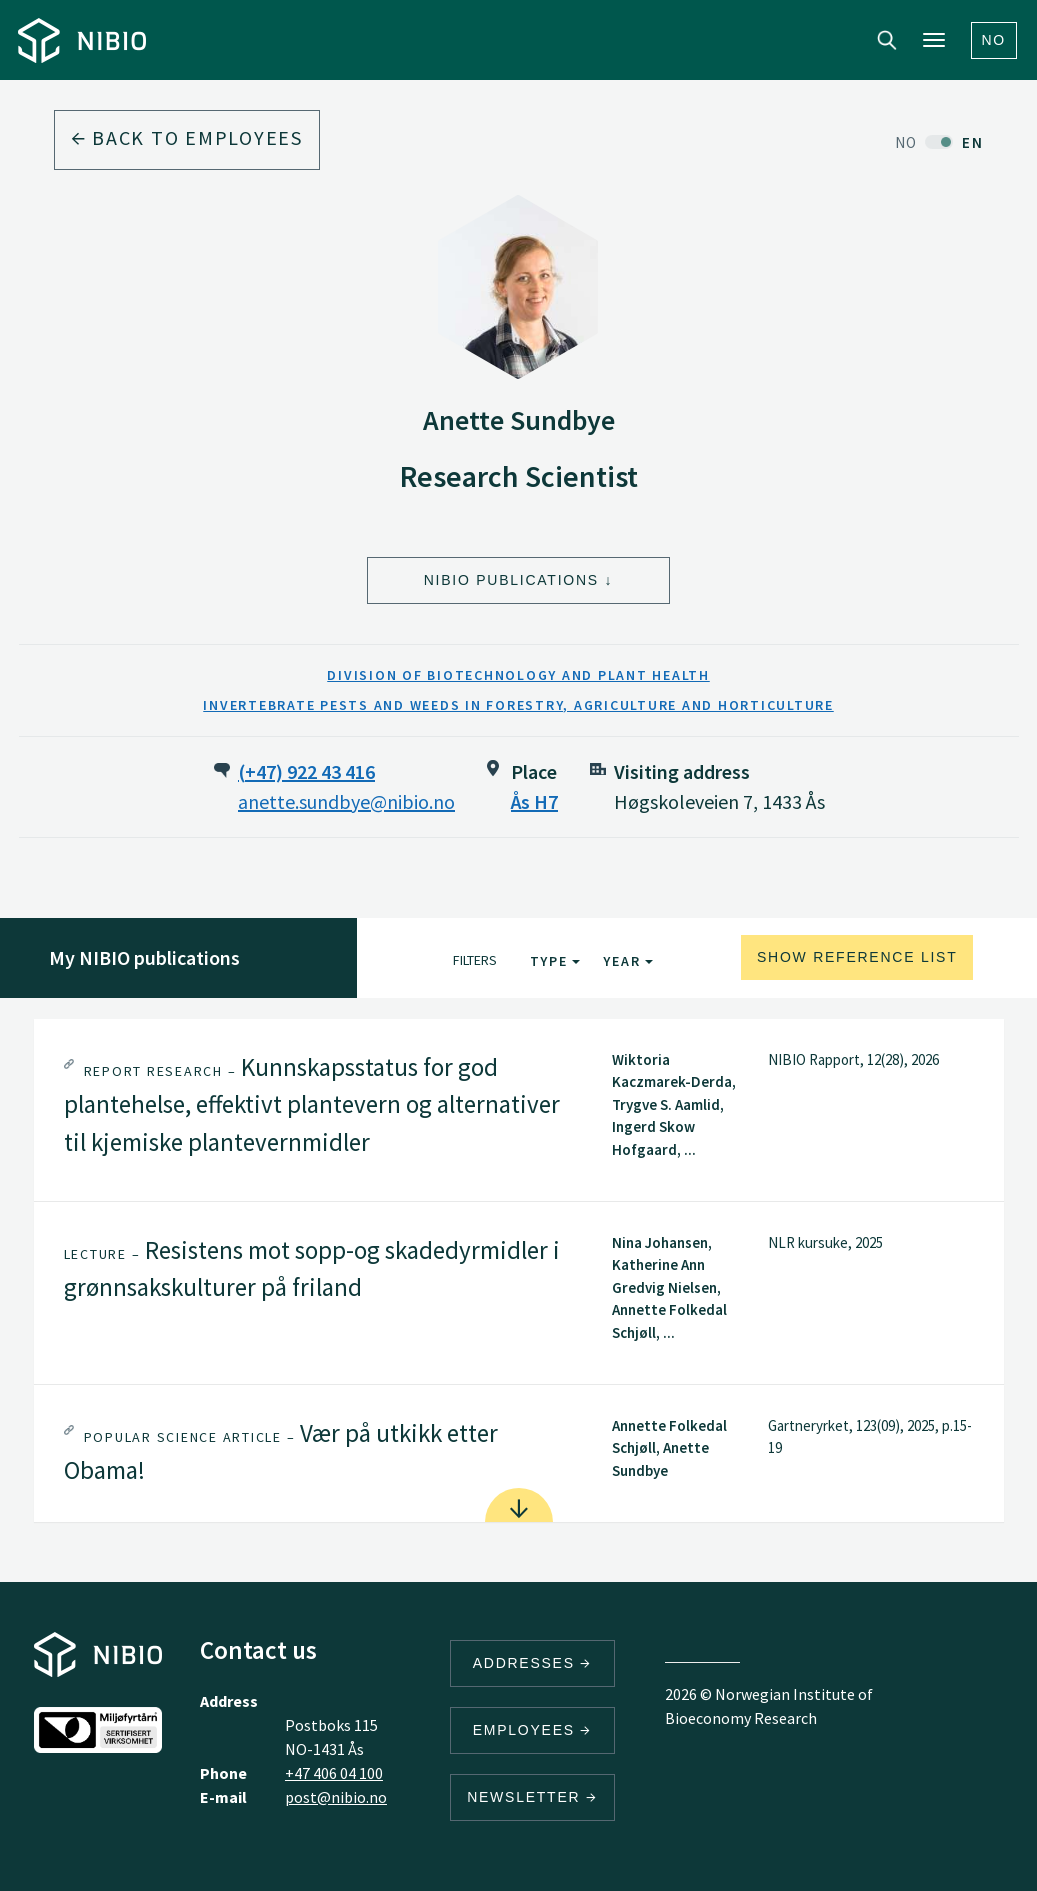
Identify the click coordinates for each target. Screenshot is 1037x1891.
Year (628, 961)
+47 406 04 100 (334, 1773)
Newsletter (532, 1797)
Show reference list (857, 957)
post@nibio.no (336, 1797)
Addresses (533, 1663)
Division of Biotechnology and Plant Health (518, 675)
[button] (519, 1110)
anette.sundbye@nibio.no (346, 801)
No (994, 40)
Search (887, 40)
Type (555, 961)
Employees (533, 1730)
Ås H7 (534, 801)
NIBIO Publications (511, 580)
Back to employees (187, 137)
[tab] (519, 1110)
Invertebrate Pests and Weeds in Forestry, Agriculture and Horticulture (518, 705)
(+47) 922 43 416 (306, 771)
